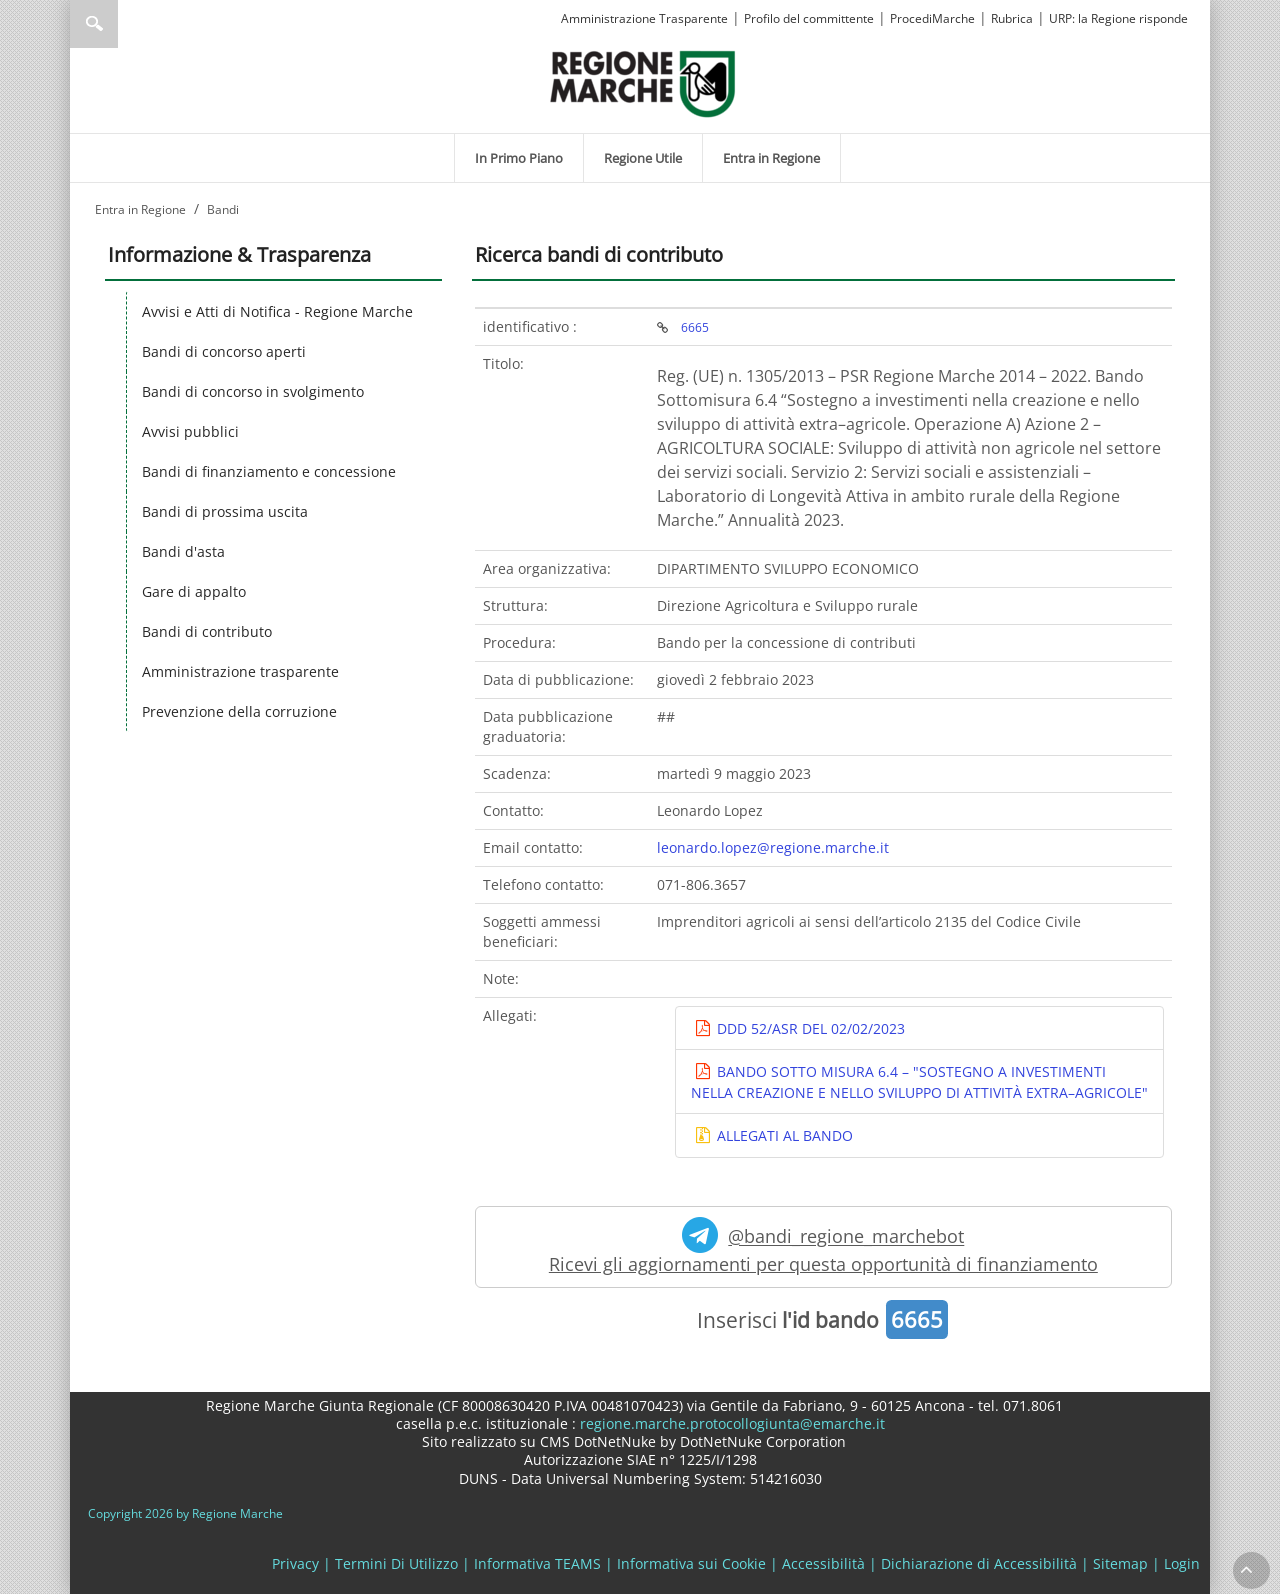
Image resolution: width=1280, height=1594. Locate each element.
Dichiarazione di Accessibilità (979, 1563)
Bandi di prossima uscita (225, 511)
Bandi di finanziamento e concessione (269, 471)
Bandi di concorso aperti (224, 351)
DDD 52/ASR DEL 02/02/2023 (809, 1028)
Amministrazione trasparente (240, 671)
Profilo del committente (809, 18)
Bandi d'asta (183, 551)
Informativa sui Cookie (691, 1563)
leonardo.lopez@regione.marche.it (773, 847)
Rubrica (1012, 18)
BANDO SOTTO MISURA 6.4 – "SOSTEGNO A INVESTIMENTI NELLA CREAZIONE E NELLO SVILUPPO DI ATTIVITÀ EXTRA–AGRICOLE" (919, 1082)
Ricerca (94, 24)
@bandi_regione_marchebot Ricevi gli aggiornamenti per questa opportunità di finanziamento (823, 1246)
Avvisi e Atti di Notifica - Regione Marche (277, 311)
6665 (695, 327)
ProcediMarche (932, 18)
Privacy (295, 1563)
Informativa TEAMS (537, 1563)
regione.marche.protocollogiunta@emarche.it (730, 1423)
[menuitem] (519, 158)
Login (1182, 1563)
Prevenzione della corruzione (239, 711)
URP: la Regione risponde (1118, 18)
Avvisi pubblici (190, 431)
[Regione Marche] (643, 82)
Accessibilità (823, 1563)
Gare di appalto (194, 591)
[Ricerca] (132, 24)
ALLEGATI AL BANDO (783, 1135)
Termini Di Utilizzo (396, 1563)
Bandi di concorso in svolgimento (253, 391)
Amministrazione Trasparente (644, 18)
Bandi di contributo (207, 631)
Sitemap (1120, 1563)
